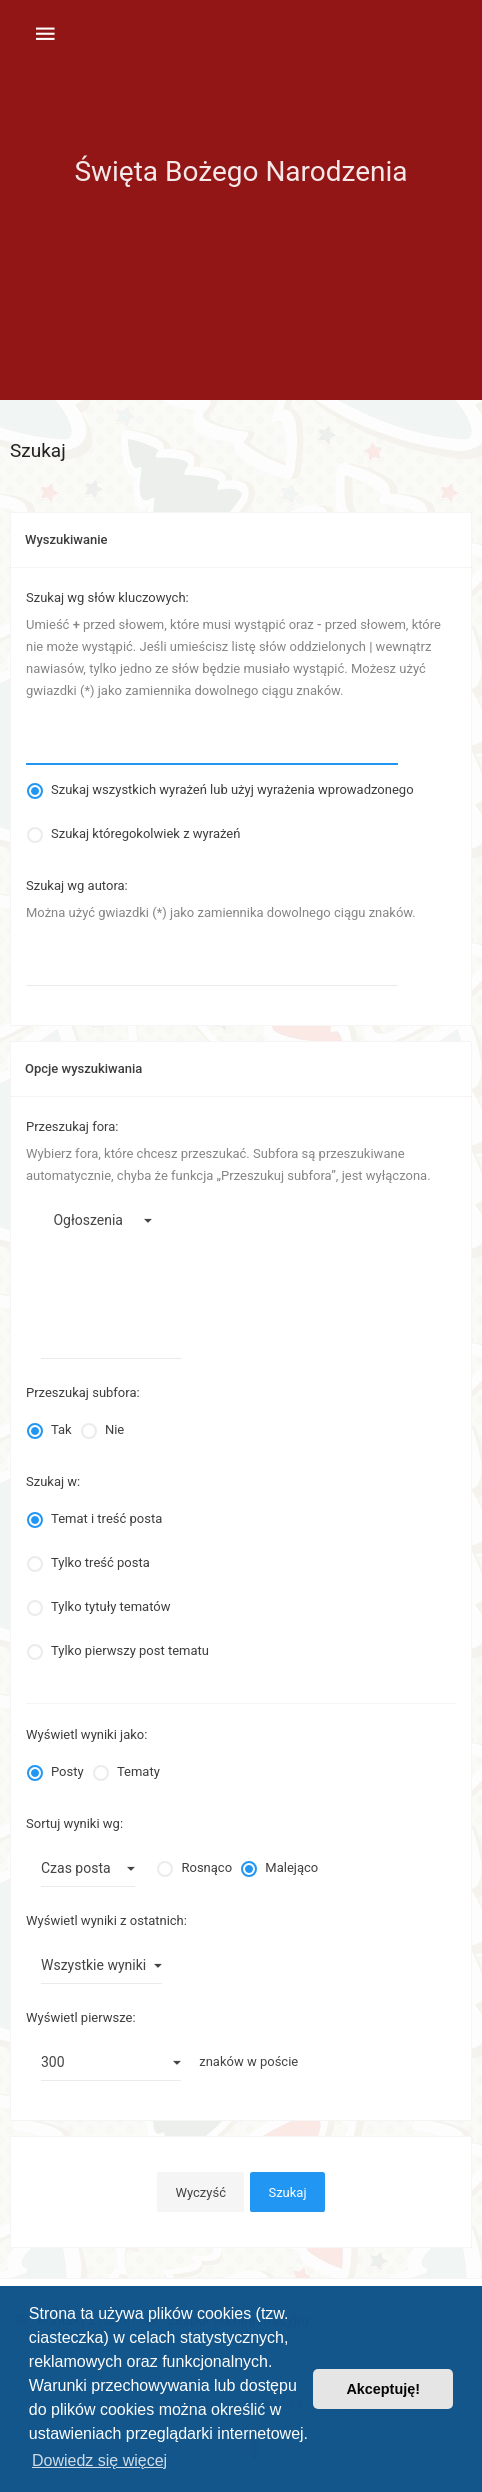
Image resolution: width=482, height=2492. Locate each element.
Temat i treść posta (106, 1518)
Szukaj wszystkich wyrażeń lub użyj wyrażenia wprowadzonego (232, 789)
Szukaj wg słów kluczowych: (107, 597)
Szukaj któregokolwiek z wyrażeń (145, 833)
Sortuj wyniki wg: (74, 1823)
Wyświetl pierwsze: (81, 2017)
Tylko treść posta (100, 1562)
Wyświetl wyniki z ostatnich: (106, 1920)
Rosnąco (206, 1867)
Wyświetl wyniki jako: (86, 1734)
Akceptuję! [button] (383, 2389)
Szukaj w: (53, 1481)
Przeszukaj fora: (72, 1126)
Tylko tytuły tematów (110, 1606)
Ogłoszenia (104, 1220)
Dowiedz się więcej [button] (99, 2460)
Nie (114, 1429)
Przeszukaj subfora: (83, 1392)
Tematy (138, 1771)
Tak (61, 1429)
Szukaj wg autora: (77, 885)
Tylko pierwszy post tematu (130, 1650)
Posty (67, 1771)
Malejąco (291, 1867)
